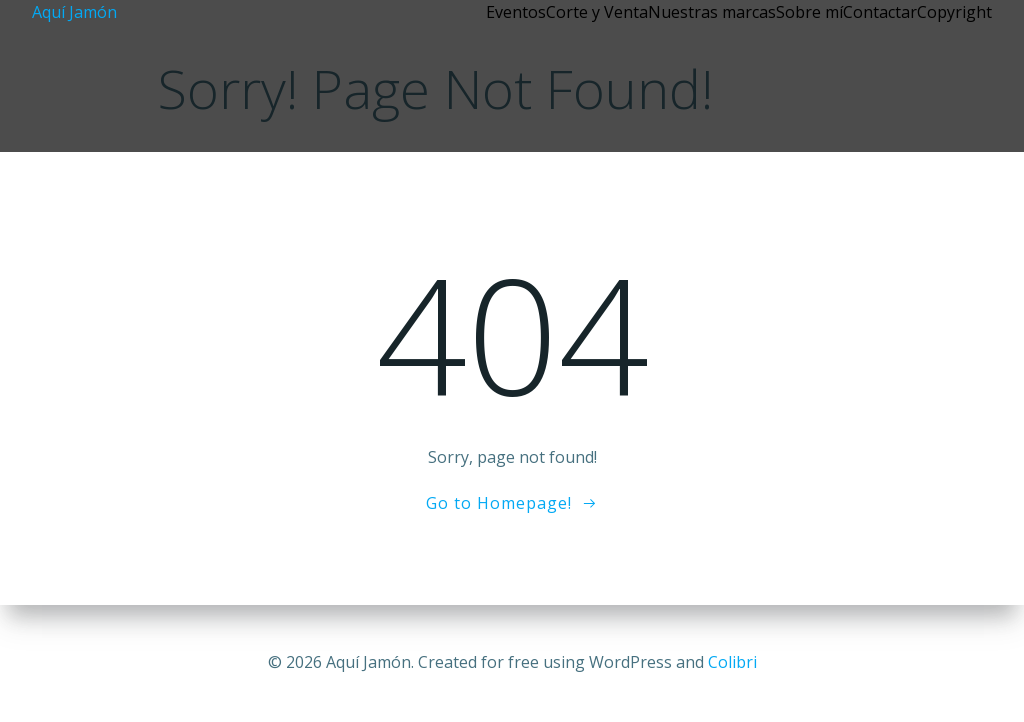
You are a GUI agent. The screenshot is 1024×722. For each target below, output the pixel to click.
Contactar (880, 12)
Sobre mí (809, 12)
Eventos (516, 12)
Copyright (954, 12)
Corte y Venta (597, 12)
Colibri (732, 662)
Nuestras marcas (712, 12)
